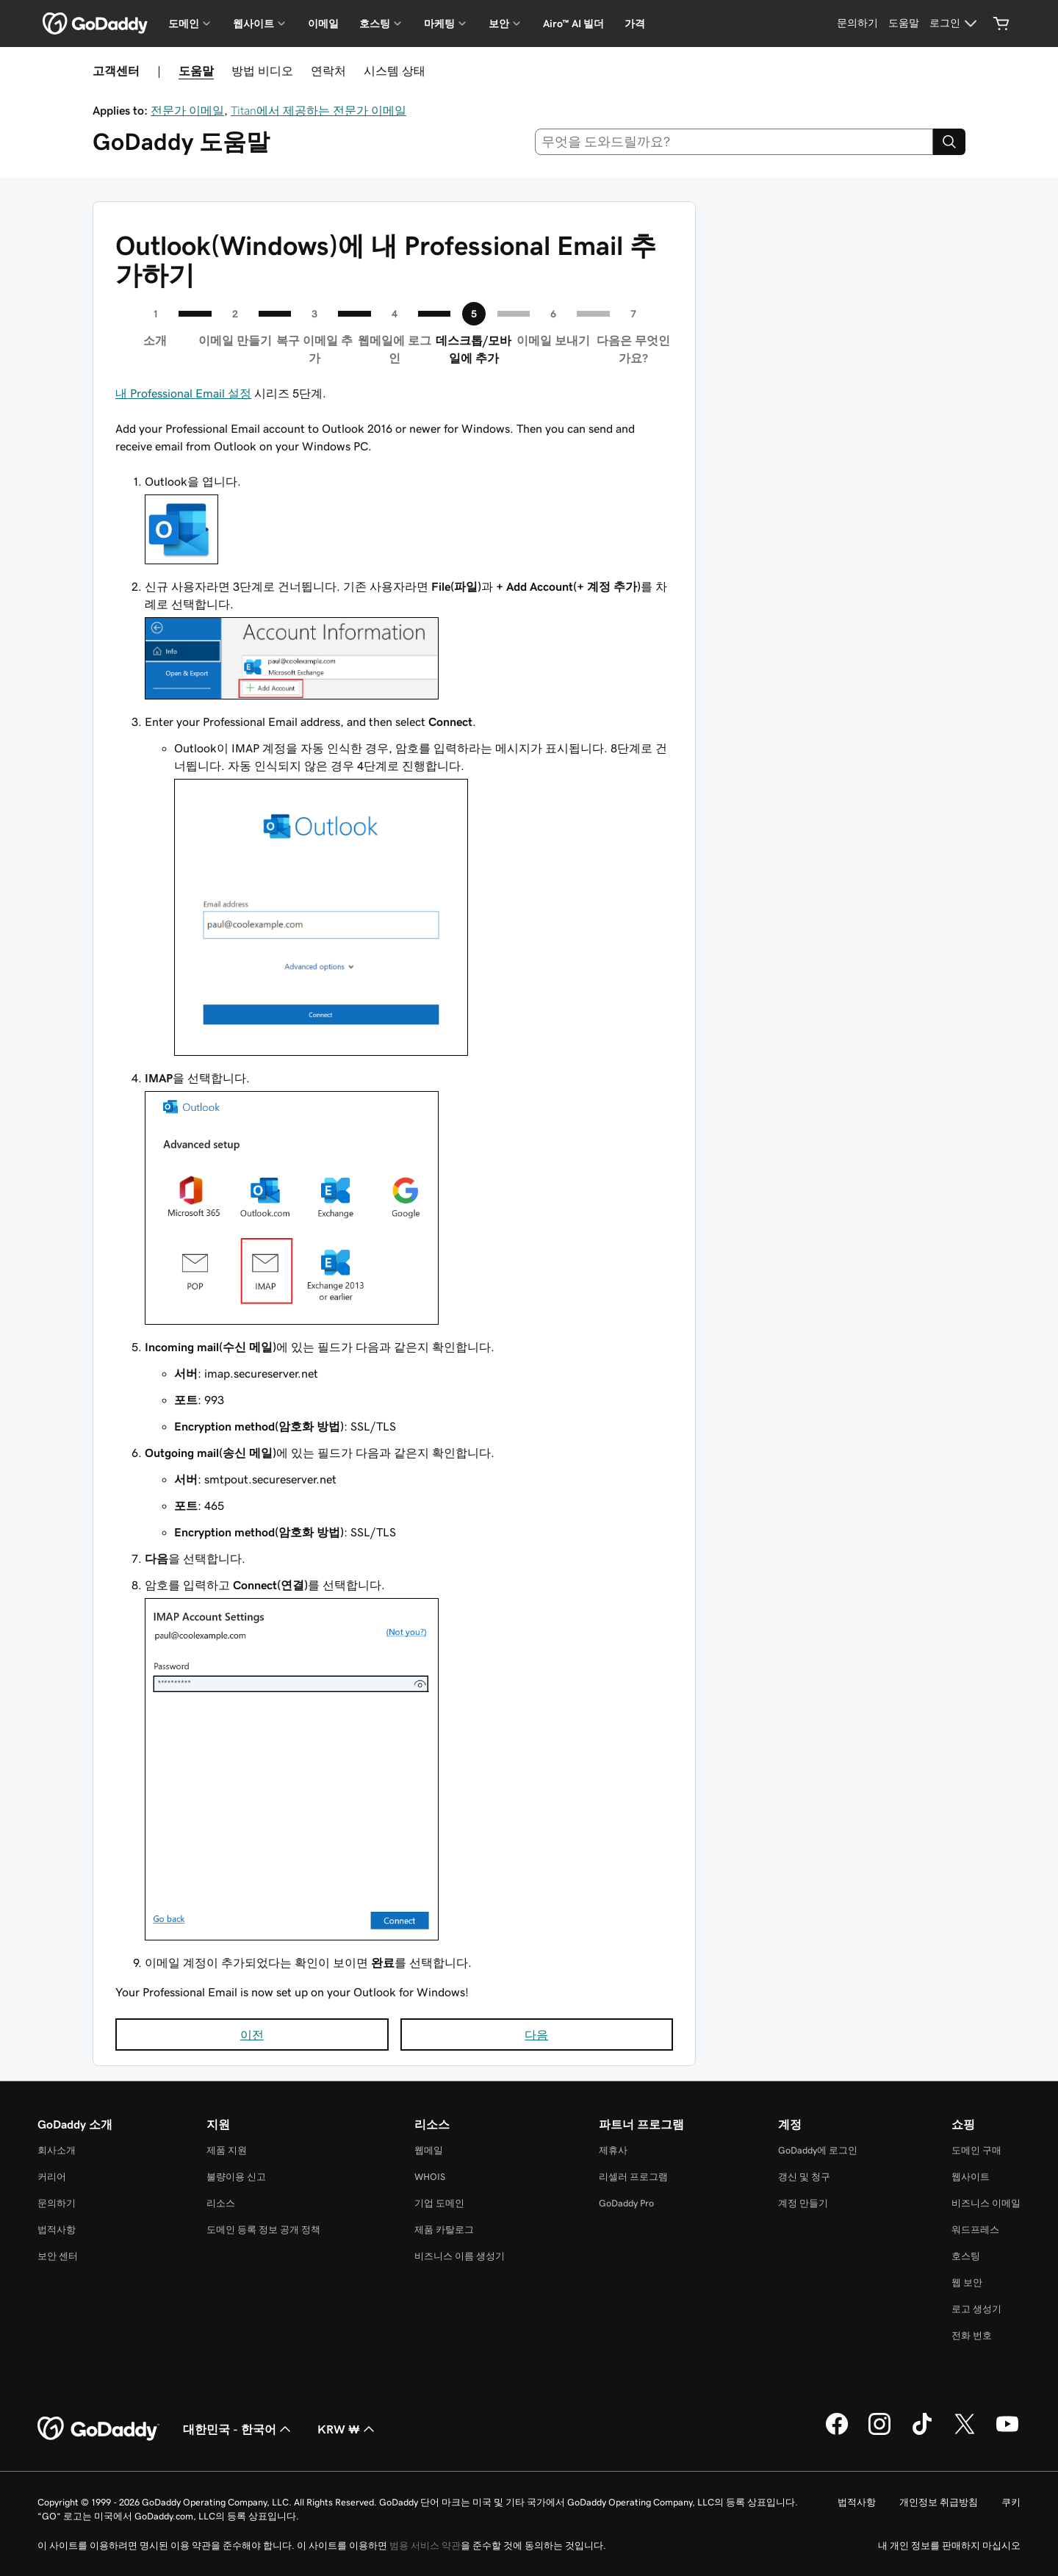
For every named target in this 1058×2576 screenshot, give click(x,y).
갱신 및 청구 (804, 2176)
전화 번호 (971, 2335)
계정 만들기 (803, 2203)
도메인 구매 (976, 2150)
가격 (635, 23)
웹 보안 (966, 2282)
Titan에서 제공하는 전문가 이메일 (318, 110)
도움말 (196, 70)
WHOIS (429, 2176)
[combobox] (734, 141)
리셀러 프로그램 (633, 2176)
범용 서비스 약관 (425, 2545)
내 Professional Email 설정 (183, 393)
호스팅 (965, 2256)
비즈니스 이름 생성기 (459, 2256)
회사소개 (56, 2150)
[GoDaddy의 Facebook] (837, 2433)
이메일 (323, 23)
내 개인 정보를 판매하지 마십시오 (949, 2545)
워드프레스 (975, 2229)
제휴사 (613, 2150)
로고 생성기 (976, 2309)
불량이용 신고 (236, 2176)
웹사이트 (970, 2176)
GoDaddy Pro (626, 2203)
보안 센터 (57, 2256)
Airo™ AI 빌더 (573, 23)
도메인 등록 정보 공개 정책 (263, 2229)
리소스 (220, 2203)
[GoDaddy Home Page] (98, 2429)
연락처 (328, 70)
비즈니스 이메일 (986, 2203)
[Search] (949, 142)
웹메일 (428, 2150)
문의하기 (56, 2203)
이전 (252, 2034)
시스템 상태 (394, 70)
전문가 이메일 (187, 110)
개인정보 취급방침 (938, 2502)
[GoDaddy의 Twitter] (964, 2433)
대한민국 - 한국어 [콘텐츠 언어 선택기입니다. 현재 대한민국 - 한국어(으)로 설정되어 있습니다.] (238, 2429)
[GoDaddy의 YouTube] (1007, 2433)
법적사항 (56, 2229)
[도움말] (904, 23)
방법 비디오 (262, 70)
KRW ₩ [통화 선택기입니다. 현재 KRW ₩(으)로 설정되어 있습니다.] (347, 2429)
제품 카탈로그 (444, 2229)
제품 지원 (226, 2150)
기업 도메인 (439, 2203)
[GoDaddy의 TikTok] (922, 2433)
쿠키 (1011, 2502)
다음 (536, 2034)
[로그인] (955, 23)
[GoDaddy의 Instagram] (879, 2433)
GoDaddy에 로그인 (817, 2150)
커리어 (51, 2176)
